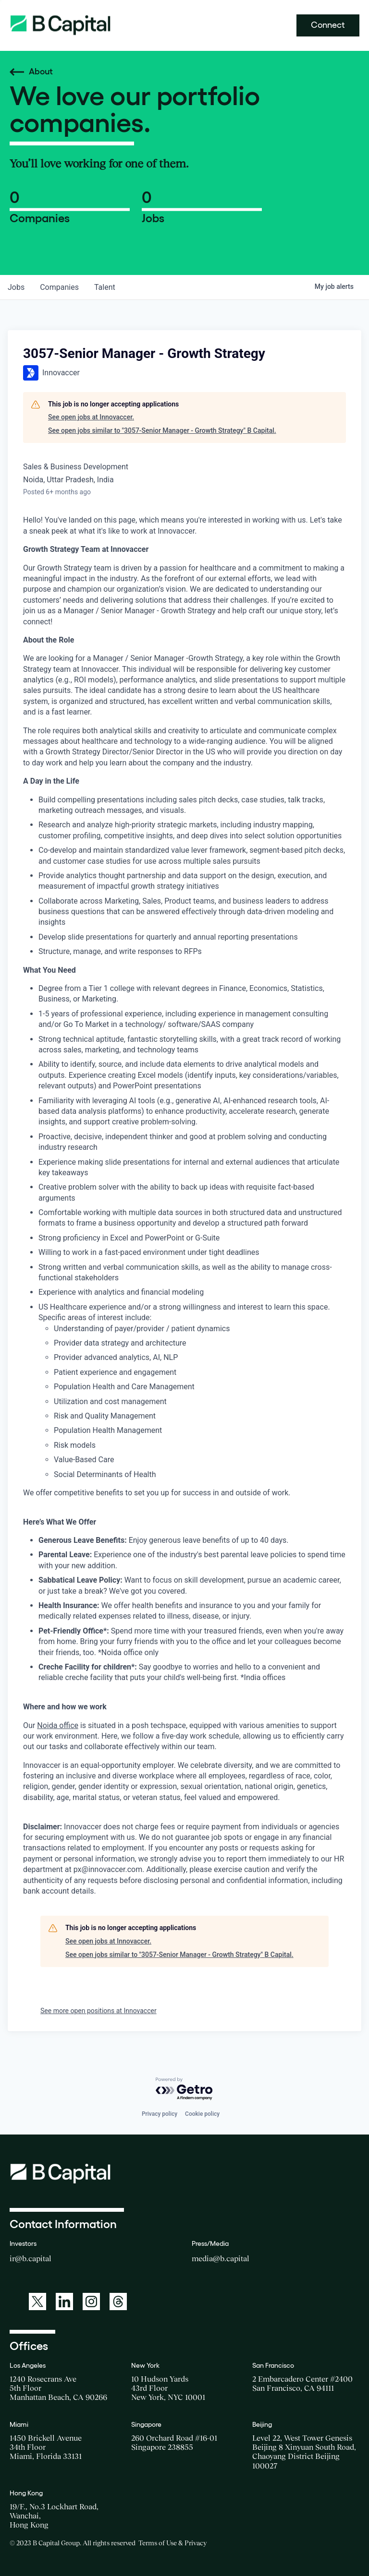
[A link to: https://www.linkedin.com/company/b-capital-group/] (64, 2301)
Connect (328, 25)
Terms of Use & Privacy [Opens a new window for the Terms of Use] (172, 2543)
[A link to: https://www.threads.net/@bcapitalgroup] (118, 2301)
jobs (16, 287)
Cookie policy (202, 2114)
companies (59, 287)
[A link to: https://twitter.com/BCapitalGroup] (37, 2301)
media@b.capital (220, 2258)
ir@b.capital (30, 2258)
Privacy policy (159, 2114)
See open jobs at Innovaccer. (91, 417)
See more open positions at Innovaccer (98, 2011)
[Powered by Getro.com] (184, 2089)
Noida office (57, 1725)
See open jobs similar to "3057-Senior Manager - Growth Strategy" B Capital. (162, 430)
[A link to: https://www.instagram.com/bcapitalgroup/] (91, 2301)
